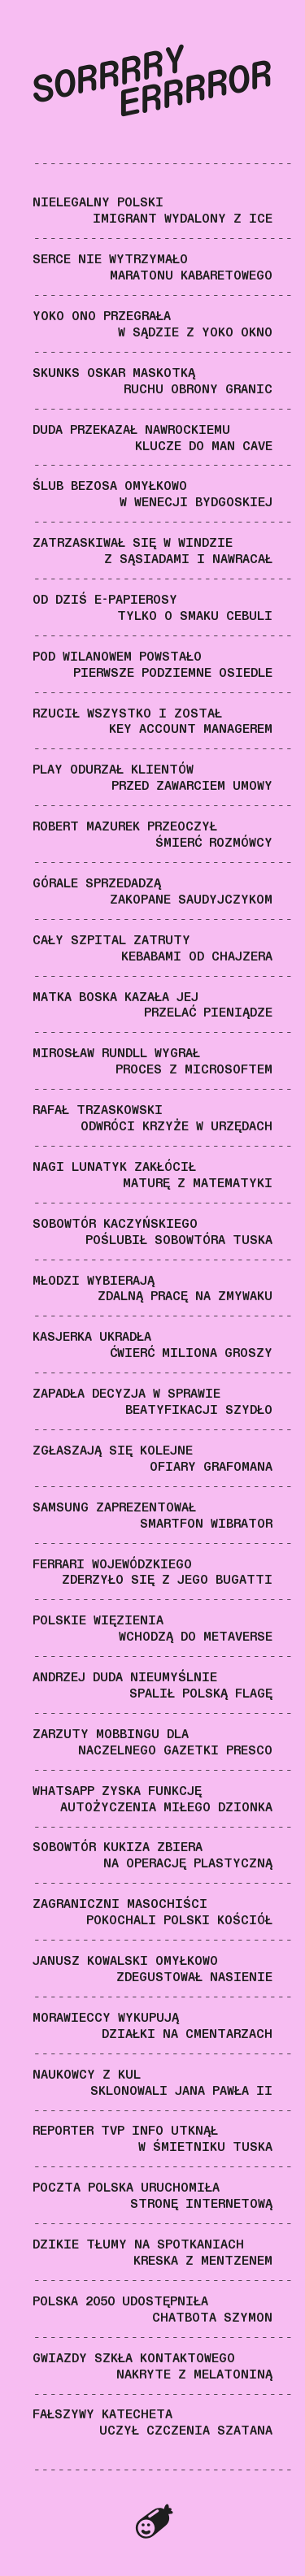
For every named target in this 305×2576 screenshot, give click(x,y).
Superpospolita (153, 2523)
